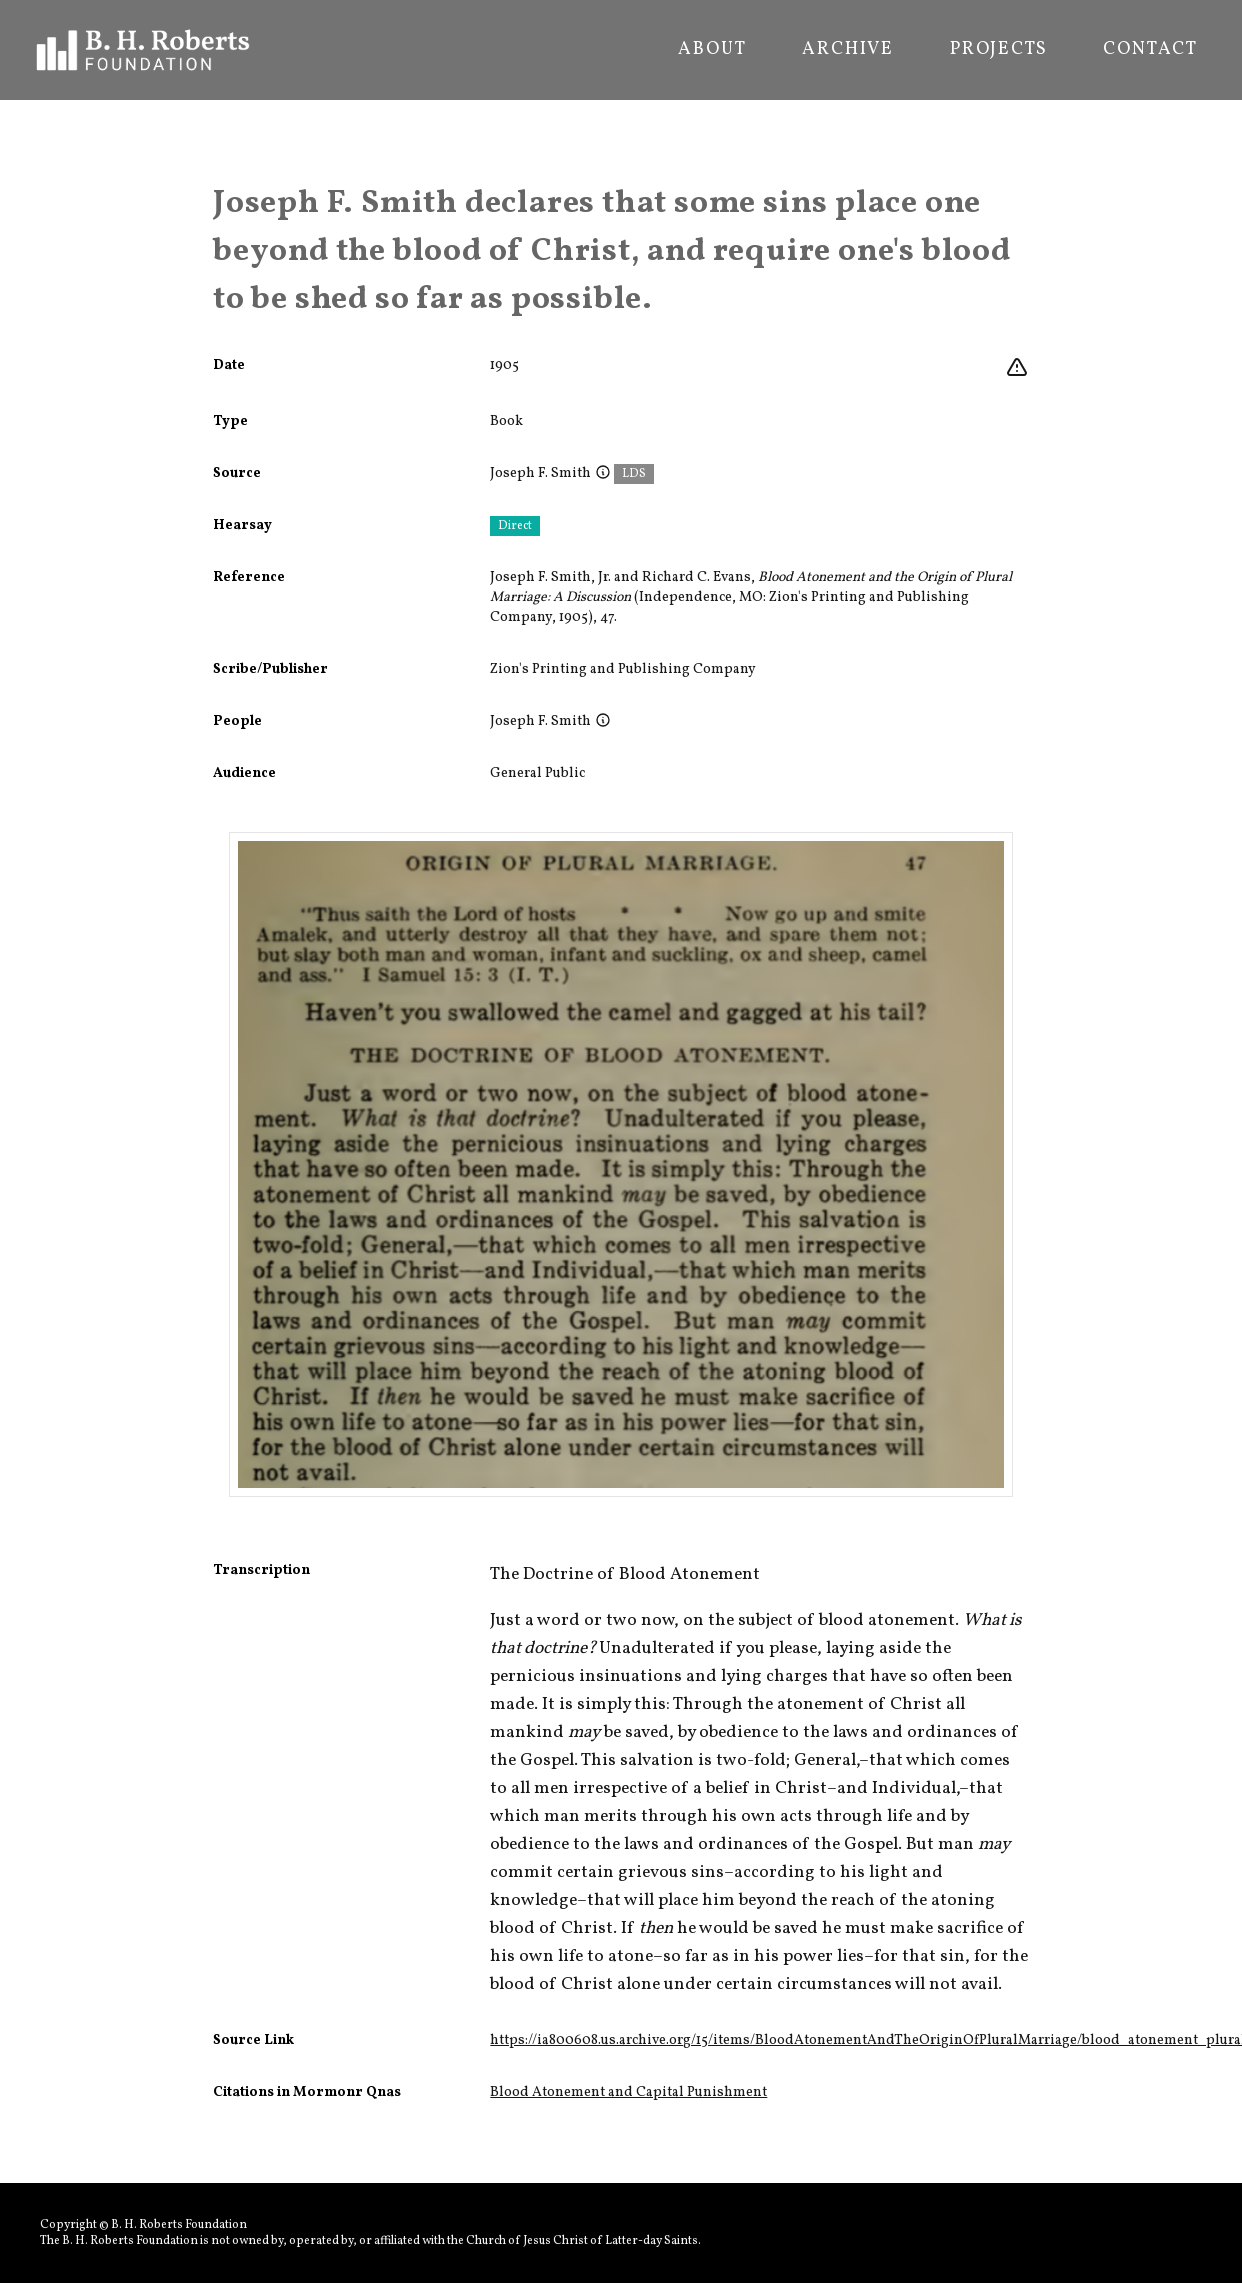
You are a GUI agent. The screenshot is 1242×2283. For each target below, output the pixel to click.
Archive (848, 50)
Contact (1150, 50)
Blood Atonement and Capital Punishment (628, 2092)
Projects (998, 50)
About (712, 50)
